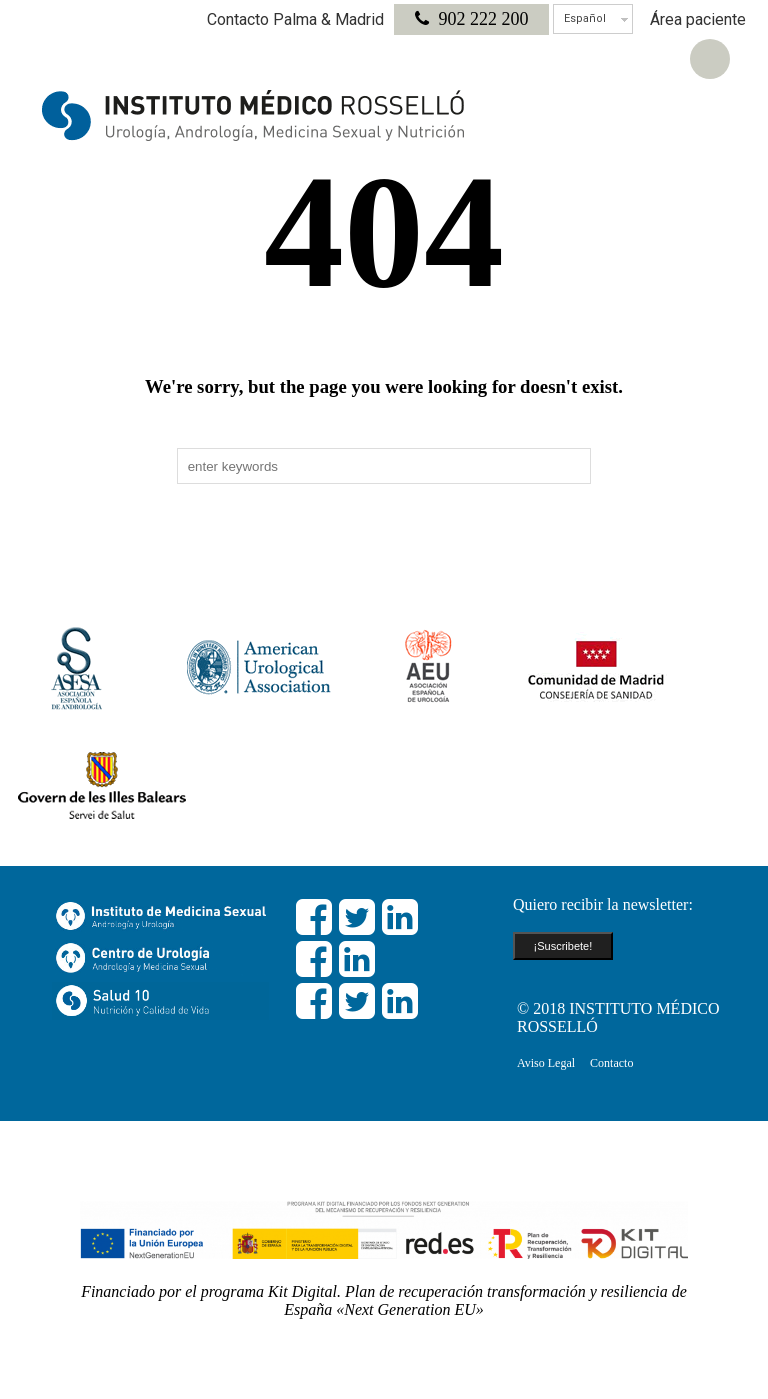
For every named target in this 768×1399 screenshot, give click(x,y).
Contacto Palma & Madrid (295, 19)
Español (585, 18)
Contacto (611, 1063)
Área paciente (698, 19)
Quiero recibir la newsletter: (603, 904)
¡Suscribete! (563, 946)
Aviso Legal (546, 1063)
